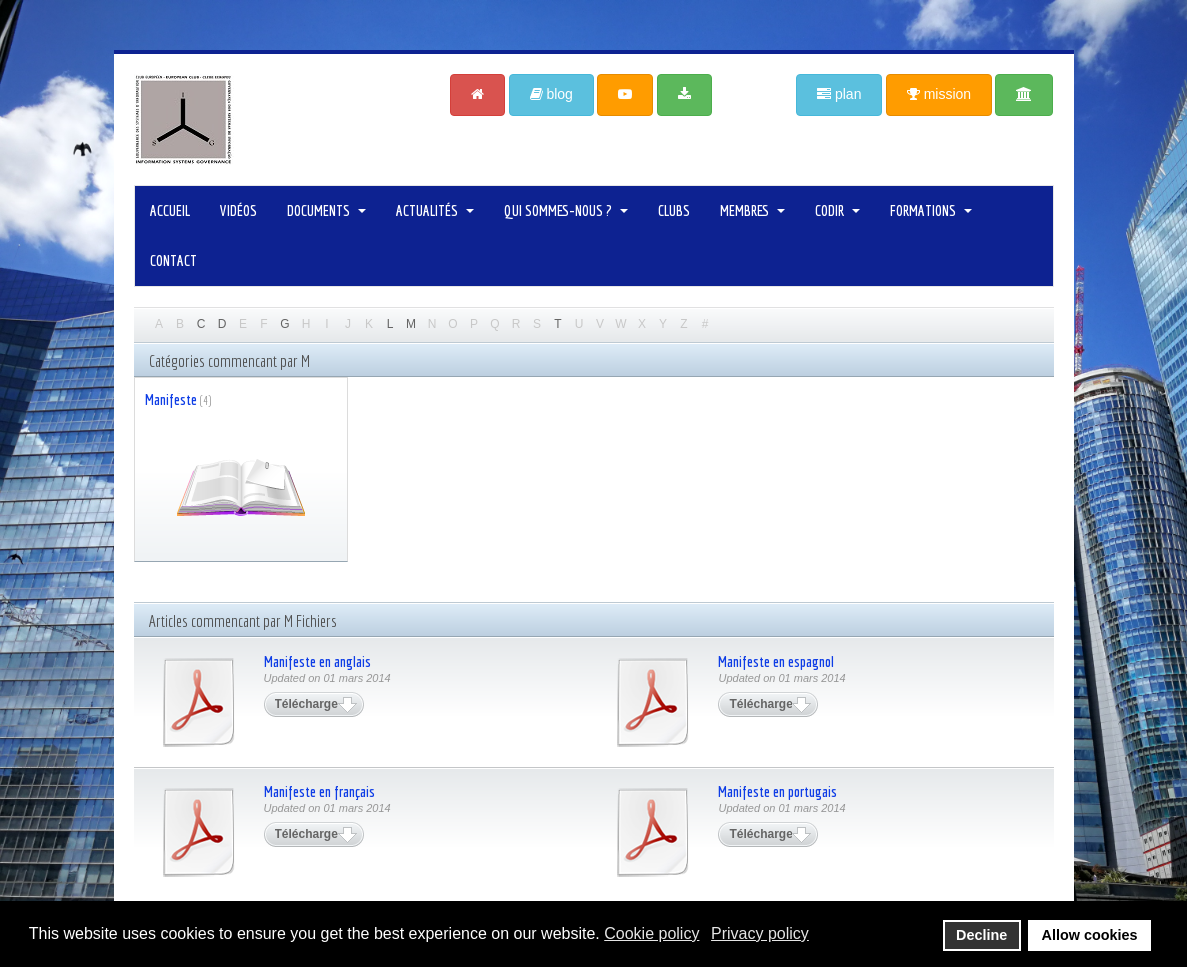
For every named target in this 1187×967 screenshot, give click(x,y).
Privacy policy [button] (760, 933)
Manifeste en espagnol (776, 661)
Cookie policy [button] (651, 933)
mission (939, 94)
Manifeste (171, 399)
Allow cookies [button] (1090, 935)
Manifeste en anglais (317, 661)
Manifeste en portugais (777, 791)
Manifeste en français (319, 791)
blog (551, 94)
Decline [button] (981, 935)
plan (839, 94)
